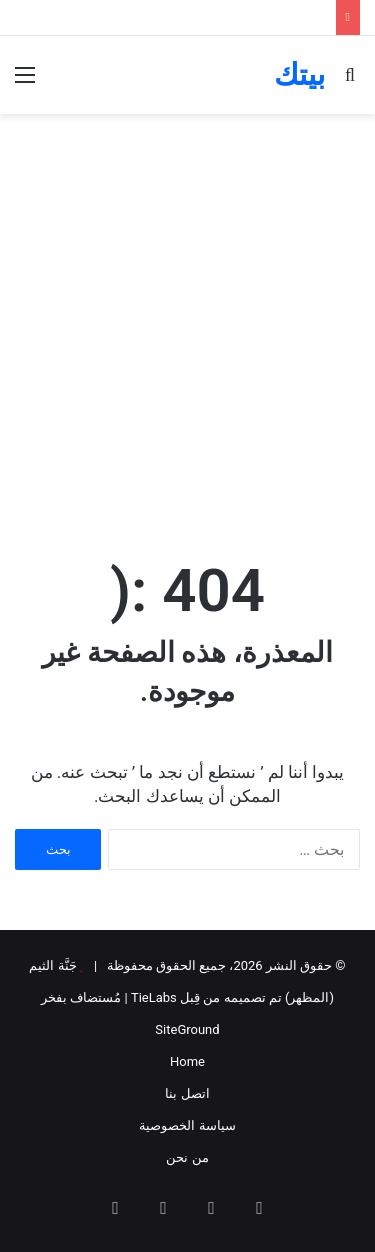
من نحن (187, 1157)
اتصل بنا (187, 1093)
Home (187, 1061)
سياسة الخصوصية (187, 1125)
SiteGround (187, 1029)
